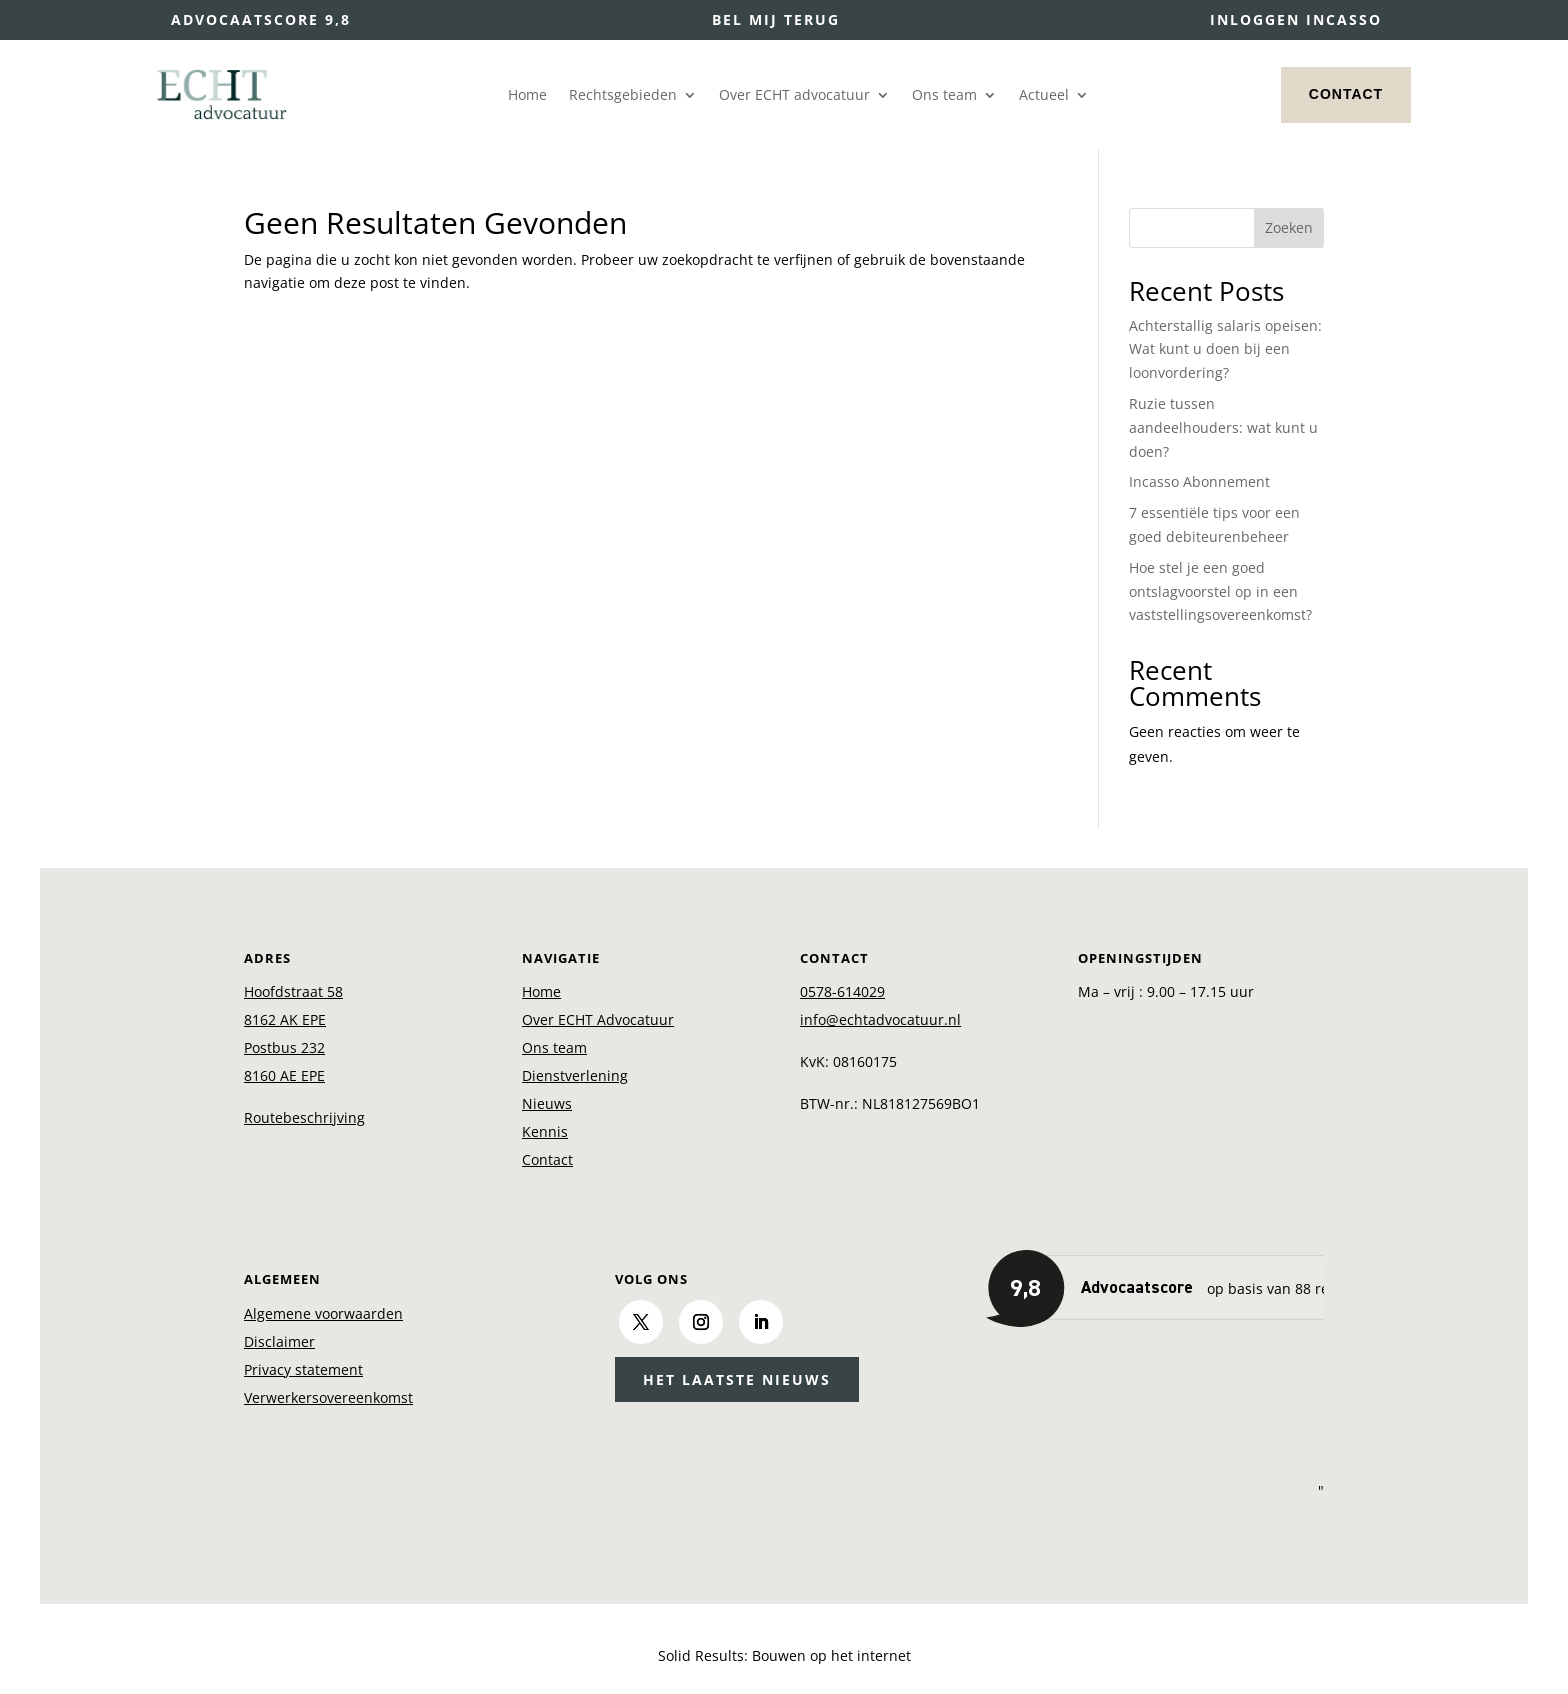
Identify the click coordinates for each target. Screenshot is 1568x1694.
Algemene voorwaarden (323, 1313)
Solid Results (701, 1655)
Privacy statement (303, 1369)
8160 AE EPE (284, 1075)
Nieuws (547, 1103)
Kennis (545, 1131)
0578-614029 (842, 991)
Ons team (944, 96)
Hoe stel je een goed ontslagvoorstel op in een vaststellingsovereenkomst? (1220, 591)
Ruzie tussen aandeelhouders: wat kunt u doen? (1223, 427)
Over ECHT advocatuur (794, 96)
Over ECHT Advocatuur (598, 1019)
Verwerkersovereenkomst (328, 1397)
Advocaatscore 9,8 (261, 19)
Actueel (1044, 96)
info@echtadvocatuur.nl (880, 1019)
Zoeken (1289, 227)
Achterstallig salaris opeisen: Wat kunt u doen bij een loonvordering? (1225, 349)
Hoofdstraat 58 (293, 991)
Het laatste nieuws (737, 1379)
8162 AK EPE (285, 1019)
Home (527, 96)
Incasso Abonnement (1199, 481)
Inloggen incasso (1296, 19)
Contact (1346, 94)
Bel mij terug (776, 19)
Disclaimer (279, 1341)
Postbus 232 (284, 1047)
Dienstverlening (575, 1075)
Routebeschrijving (304, 1117)
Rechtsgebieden (623, 96)
